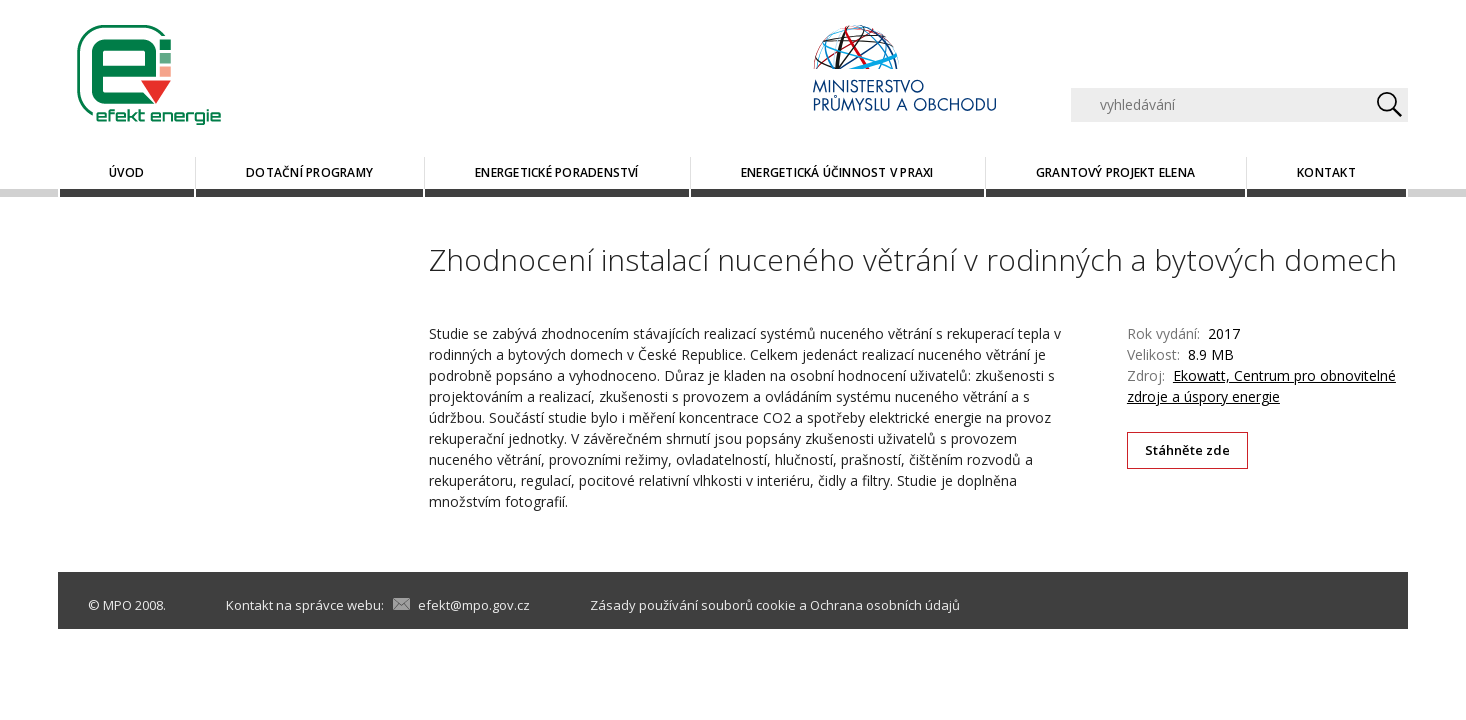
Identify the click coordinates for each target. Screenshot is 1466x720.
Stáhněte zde (1188, 450)
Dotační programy (309, 172)
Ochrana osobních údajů (885, 605)
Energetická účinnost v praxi (837, 172)
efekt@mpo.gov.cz (474, 605)
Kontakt (1326, 172)
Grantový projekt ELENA (1115, 172)
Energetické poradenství (557, 172)
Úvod (126, 172)
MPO (117, 605)
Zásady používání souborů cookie (693, 605)
